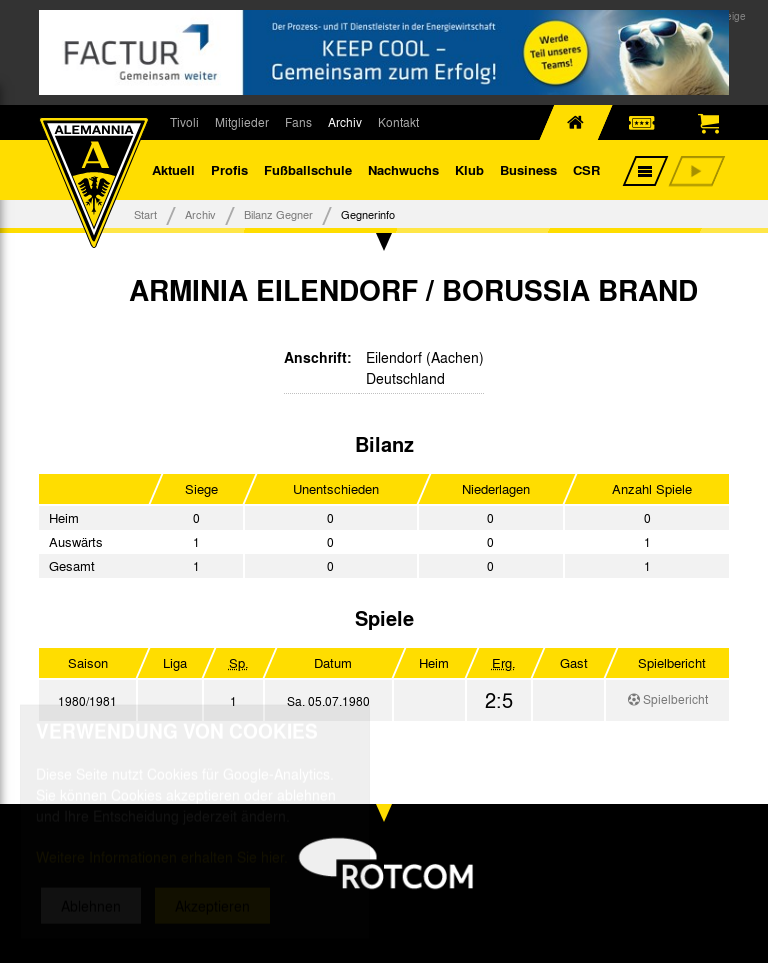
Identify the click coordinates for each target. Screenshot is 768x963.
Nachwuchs (403, 169)
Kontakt (398, 122)
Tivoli (184, 122)
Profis (229, 169)
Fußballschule (308, 169)
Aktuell (173, 169)
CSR (586, 169)
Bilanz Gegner (278, 214)
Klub (469, 169)
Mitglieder (242, 122)
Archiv (345, 122)
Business (528, 169)
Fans (298, 122)
